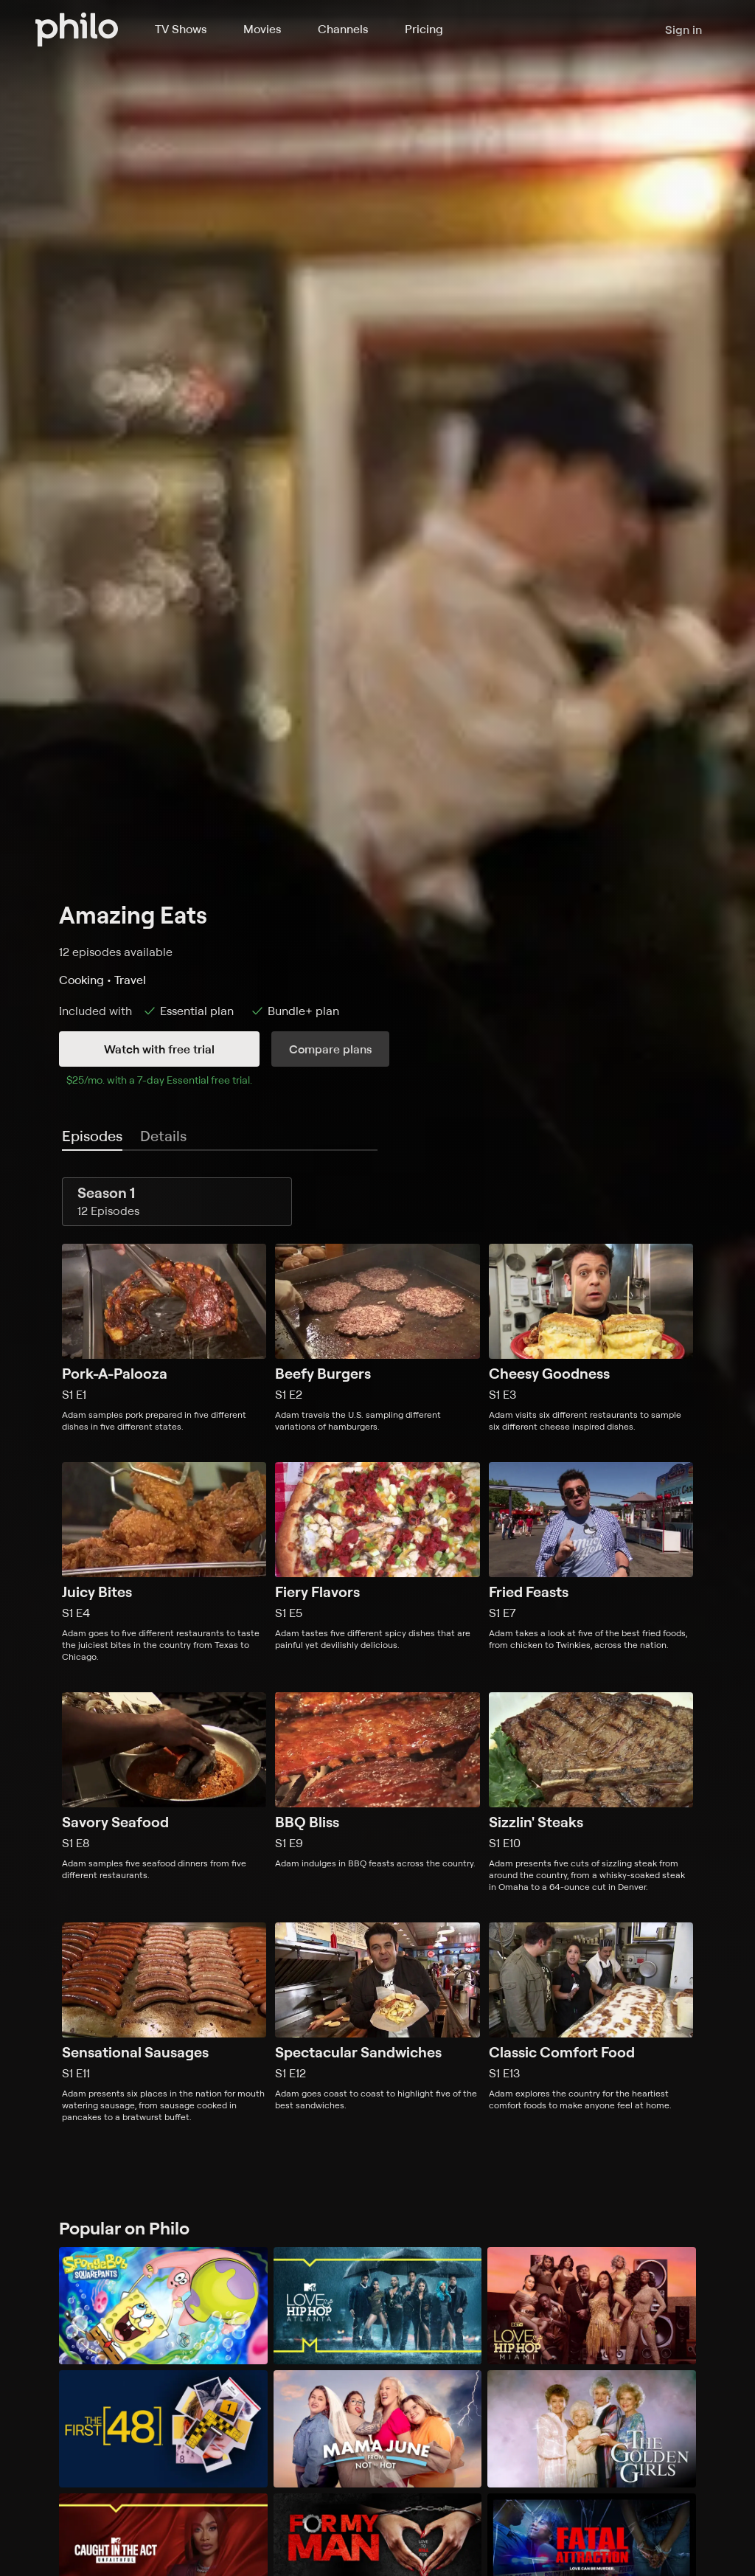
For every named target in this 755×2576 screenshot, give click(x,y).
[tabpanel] (377, 1650)
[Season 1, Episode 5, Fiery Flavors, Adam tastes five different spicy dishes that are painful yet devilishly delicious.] (377, 1562)
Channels (343, 28)
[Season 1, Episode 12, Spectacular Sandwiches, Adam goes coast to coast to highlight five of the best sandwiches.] (377, 2022)
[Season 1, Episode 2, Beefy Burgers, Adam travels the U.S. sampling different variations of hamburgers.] (377, 1338)
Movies (262, 28)
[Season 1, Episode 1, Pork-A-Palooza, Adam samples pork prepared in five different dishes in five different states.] (164, 1338)
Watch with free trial (159, 1049)
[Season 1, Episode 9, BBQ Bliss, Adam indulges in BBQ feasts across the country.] (377, 1792)
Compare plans (330, 1049)
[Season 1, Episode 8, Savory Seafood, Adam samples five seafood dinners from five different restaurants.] (164, 1792)
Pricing (424, 28)
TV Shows (180, 28)
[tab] (92, 1137)
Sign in (683, 29)
